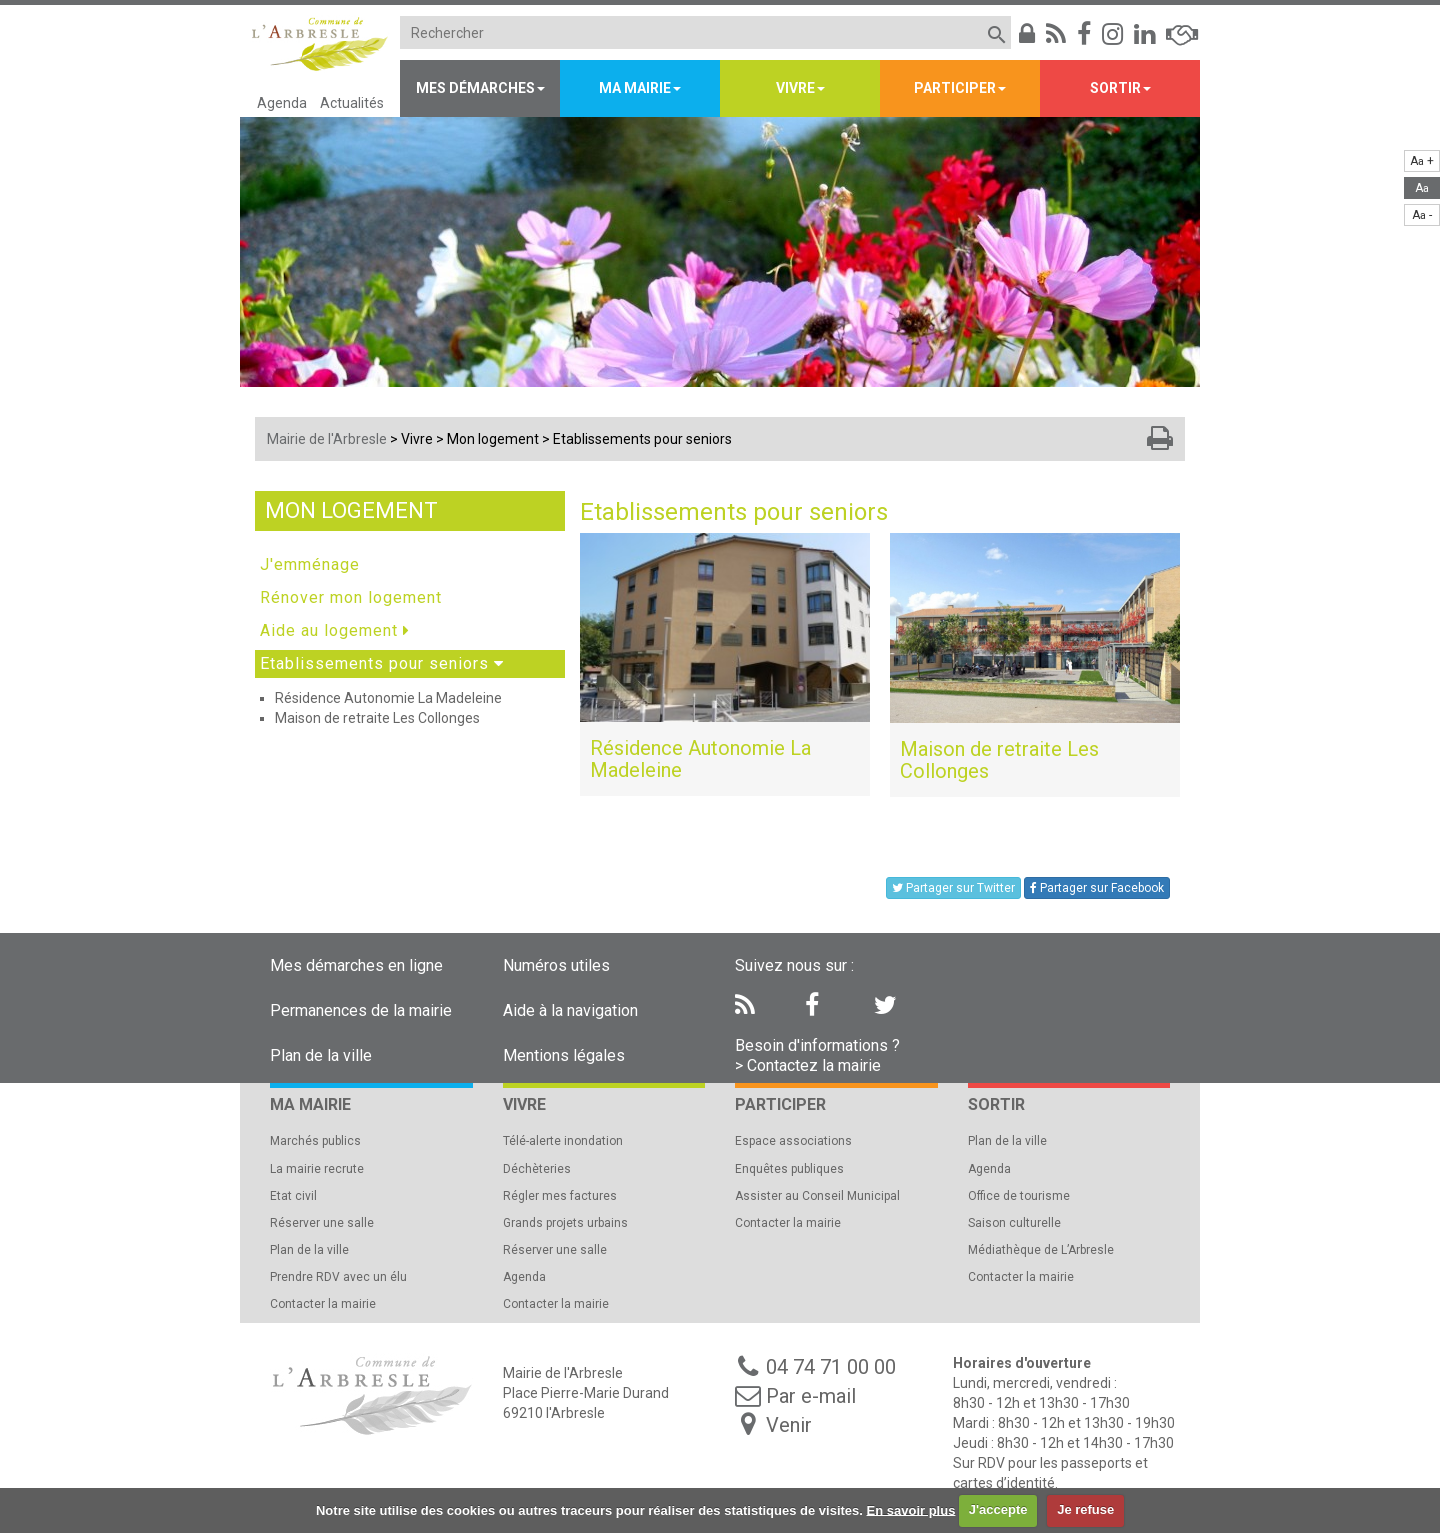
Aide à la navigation (570, 1010)
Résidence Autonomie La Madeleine (388, 698)
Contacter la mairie (323, 1304)
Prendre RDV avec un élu (338, 1277)
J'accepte (998, 1509)
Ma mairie (635, 88)
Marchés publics (315, 1141)
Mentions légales (564, 1055)
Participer (955, 88)
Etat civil (293, 1196)
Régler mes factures (560, 1196)
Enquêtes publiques (789, 1169)
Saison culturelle (1014, 1223)
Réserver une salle (322, 1223)
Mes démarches (475, 88)
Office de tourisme (1019, 1196)
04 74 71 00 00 (831, 1367)
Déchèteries (537, 1169)
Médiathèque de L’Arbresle (1041, 1250)
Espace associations (793, 1141)
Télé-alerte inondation (563, 1141)
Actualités (352, 103)
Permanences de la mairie (361, 1010)
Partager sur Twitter (953, 888)
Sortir (1115, 88)
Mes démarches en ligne (356, 965)
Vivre (795, 88)
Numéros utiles (556, 965)
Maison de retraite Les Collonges (377, 718)
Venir (789, 1425)
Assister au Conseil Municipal (817, 1196)
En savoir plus (911, 1509)
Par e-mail (811, 1396)
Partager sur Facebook (1097, 888)
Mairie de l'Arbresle (327, 439)
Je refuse (1085, 1509)
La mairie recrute (317, 1169)
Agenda (282, 103)
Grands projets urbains (565, 1223)
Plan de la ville (321, 1055)
